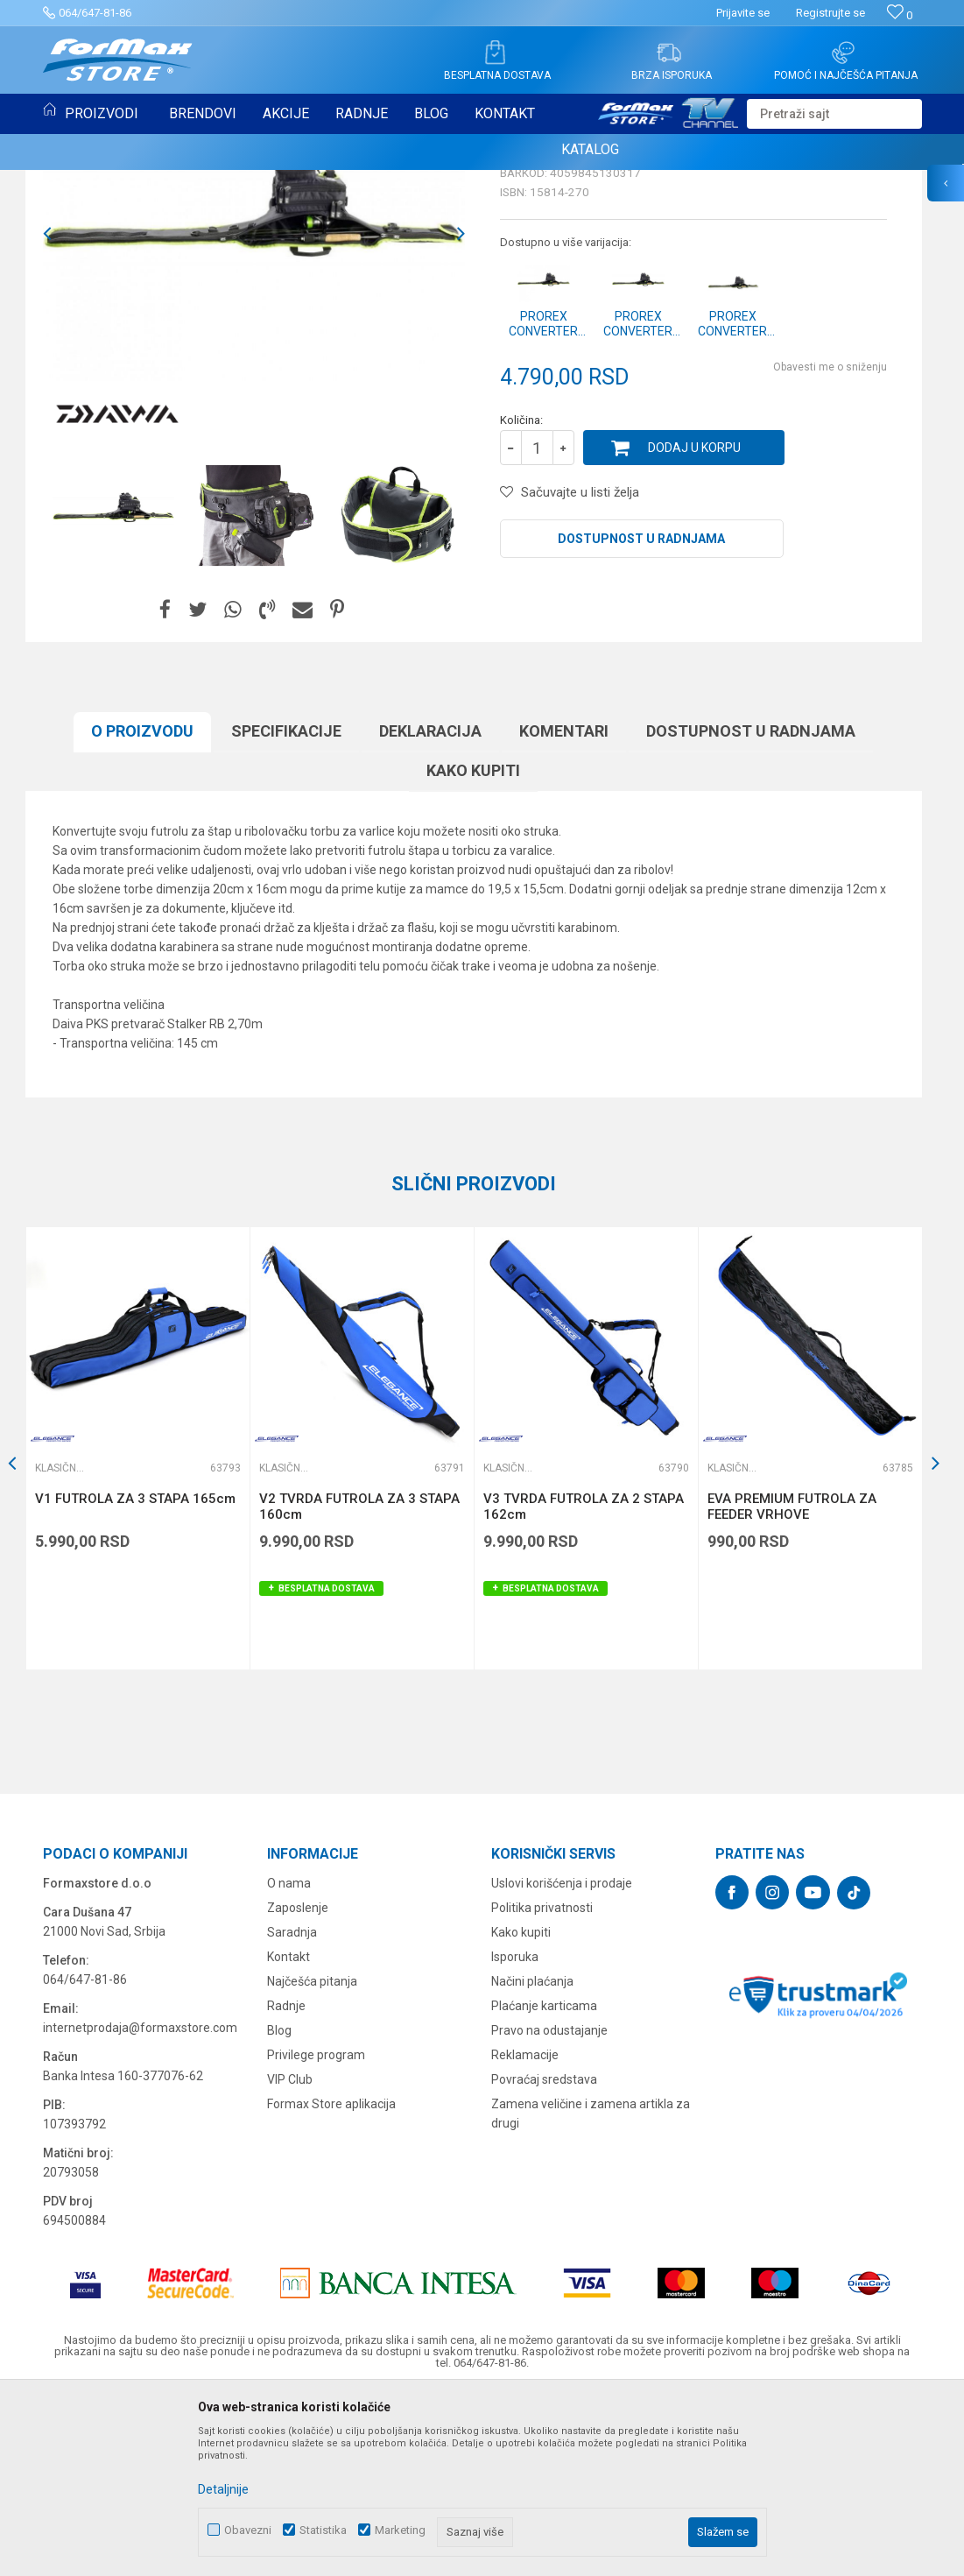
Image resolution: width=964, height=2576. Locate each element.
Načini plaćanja (532, 2161)
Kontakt (288, 2136)
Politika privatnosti (542, 2087)
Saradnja (292, 2112)
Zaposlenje (297, 2087)
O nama (289, 2063)
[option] (254, 413)
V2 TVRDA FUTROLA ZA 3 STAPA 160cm (359, 1686)
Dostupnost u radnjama (641, 718)
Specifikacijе (286, 910)
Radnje (286, 2185)
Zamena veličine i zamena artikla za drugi (590, 2293)
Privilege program (316, 2234)
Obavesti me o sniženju (830, 546)
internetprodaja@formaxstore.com (140, 2207)
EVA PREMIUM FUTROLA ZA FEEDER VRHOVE (791, 1686)
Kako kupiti (473, 950)
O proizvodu (142, 910)
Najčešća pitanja (312, 2161)
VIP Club (290, 2259)
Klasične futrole (93, 191)
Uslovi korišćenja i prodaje (561, 2063)
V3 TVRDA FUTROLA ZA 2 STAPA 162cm (583, 1686)
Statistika (323, 2530)
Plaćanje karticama (544, 2185)
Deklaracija (430, 910)
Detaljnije (223, 2489)
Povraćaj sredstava (544, 2259)
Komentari (564, 910)
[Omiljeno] (899, 15)
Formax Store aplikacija (331, 2283)
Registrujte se (830, 12)
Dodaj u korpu (694, 627)
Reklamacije (525, 2234)
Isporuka (514, 2136)
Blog (279, 2210)
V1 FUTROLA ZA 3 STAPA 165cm (135, 1678)
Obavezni (247, 2530)
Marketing (400, 2530)
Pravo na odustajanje (549, 2210)
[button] (834, 114)
